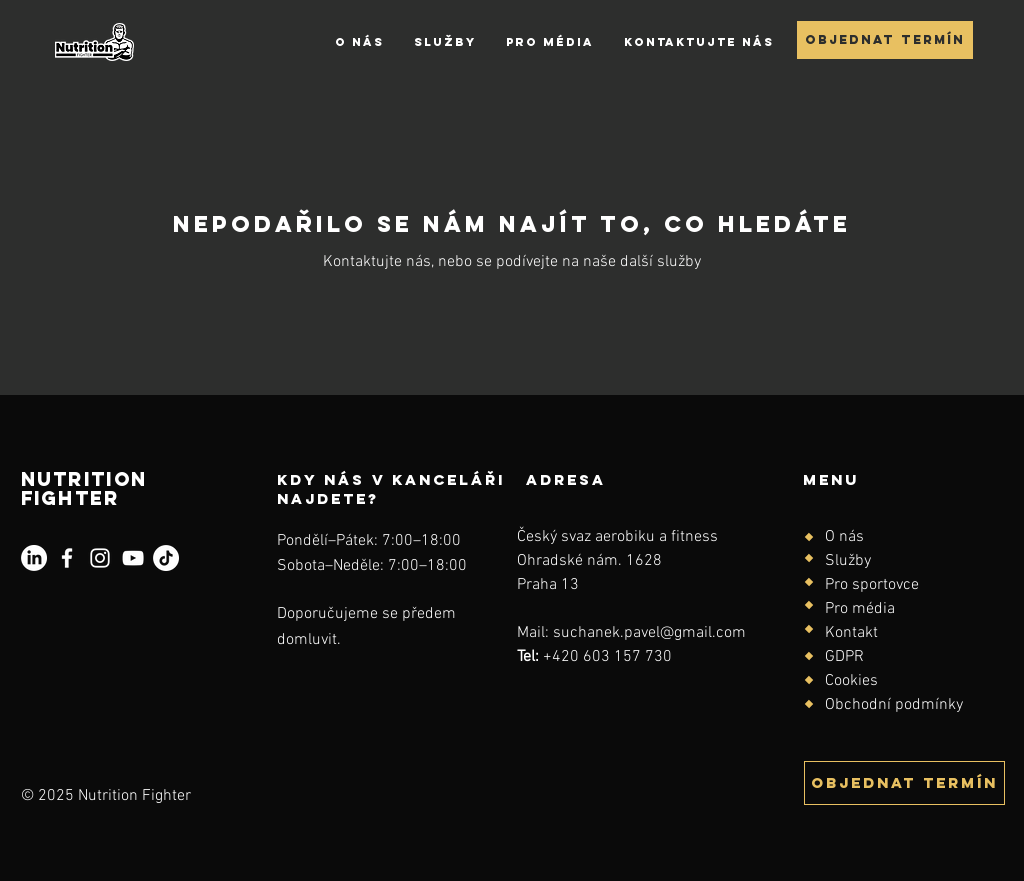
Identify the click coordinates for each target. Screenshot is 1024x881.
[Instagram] (100, 558)
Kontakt (851, 633)
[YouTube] (133, 558)
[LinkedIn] (34, 558)
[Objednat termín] (885, 40)
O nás (844, 537)
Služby (848, 561)
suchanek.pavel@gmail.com (649, 633)
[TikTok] (166, 558)
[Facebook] (67, 558)
